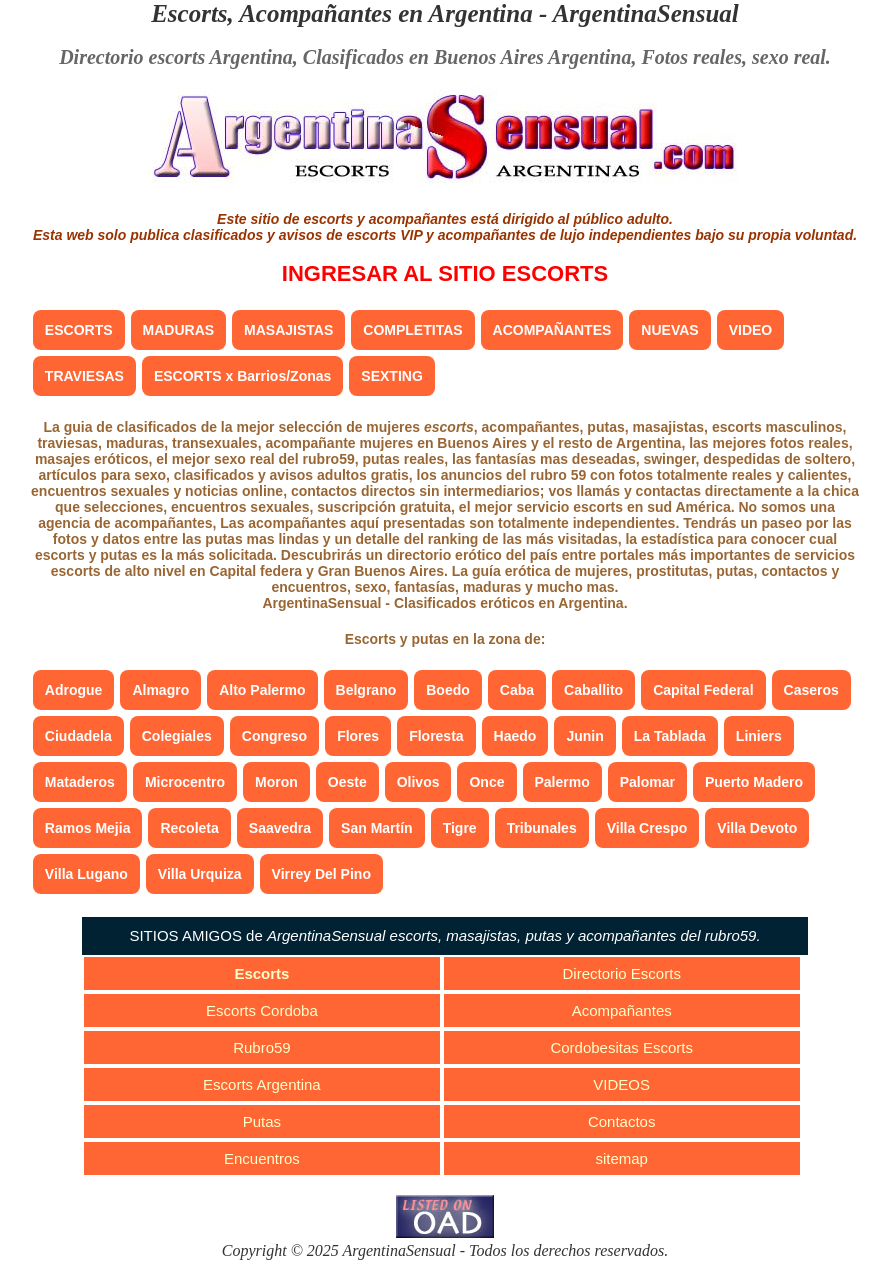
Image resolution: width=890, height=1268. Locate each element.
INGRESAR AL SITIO (445, 273)
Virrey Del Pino (321, 874)
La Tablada (670, 736)
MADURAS (179, 330)
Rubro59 (262, 1047)
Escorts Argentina (262, 1084)
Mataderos (80, 782)
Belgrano (366, 690)
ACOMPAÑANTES (552, 330)
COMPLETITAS (412, 330)
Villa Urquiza (200, 874)
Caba (517, 690)
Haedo (515, 736)
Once (486, 782)
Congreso (274, 736)
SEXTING (391, 376)
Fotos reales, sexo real (733, 57)
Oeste (347, 782)
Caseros (811, 690)
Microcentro (185, 782)
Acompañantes (622, 1010)
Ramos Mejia (88, 828)
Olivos (418, 782)
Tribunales (542, 828)
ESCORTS (79, 330)
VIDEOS (621, 1084)
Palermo (562, 782)
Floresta (436, 736)
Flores (358, 736)
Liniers (759, 736)
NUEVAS (669, 330)
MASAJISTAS (288, 330)
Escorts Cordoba (262, 1010)
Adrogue (74, 690)
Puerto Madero (754, 782)
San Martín (377, 828)
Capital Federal (703, 690)
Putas (262, 1121)
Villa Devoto (757, 828)
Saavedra (280, 828)
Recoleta (189, 828)
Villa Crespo (647, 828)
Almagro (160, 690)
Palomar (647, 782)
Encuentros (262, 1158)
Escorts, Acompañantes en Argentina (342, 13)
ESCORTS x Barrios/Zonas (242, 376)
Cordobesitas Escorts (621, 1047)
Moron (276, 782)
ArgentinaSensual (646, 13)
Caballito (593, 690)
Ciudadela (78, 736)
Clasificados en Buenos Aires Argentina (467, 57)
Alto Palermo (262, 690)
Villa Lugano (86, 874)
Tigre (460, 828)
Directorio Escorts (622, 973)
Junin (584, 736)
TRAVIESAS (84, 376)
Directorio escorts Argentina (176, 57)
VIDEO (751, 330)
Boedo (448, 690)
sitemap (621, 1158)
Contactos (622, 1121)
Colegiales (177, 736)
